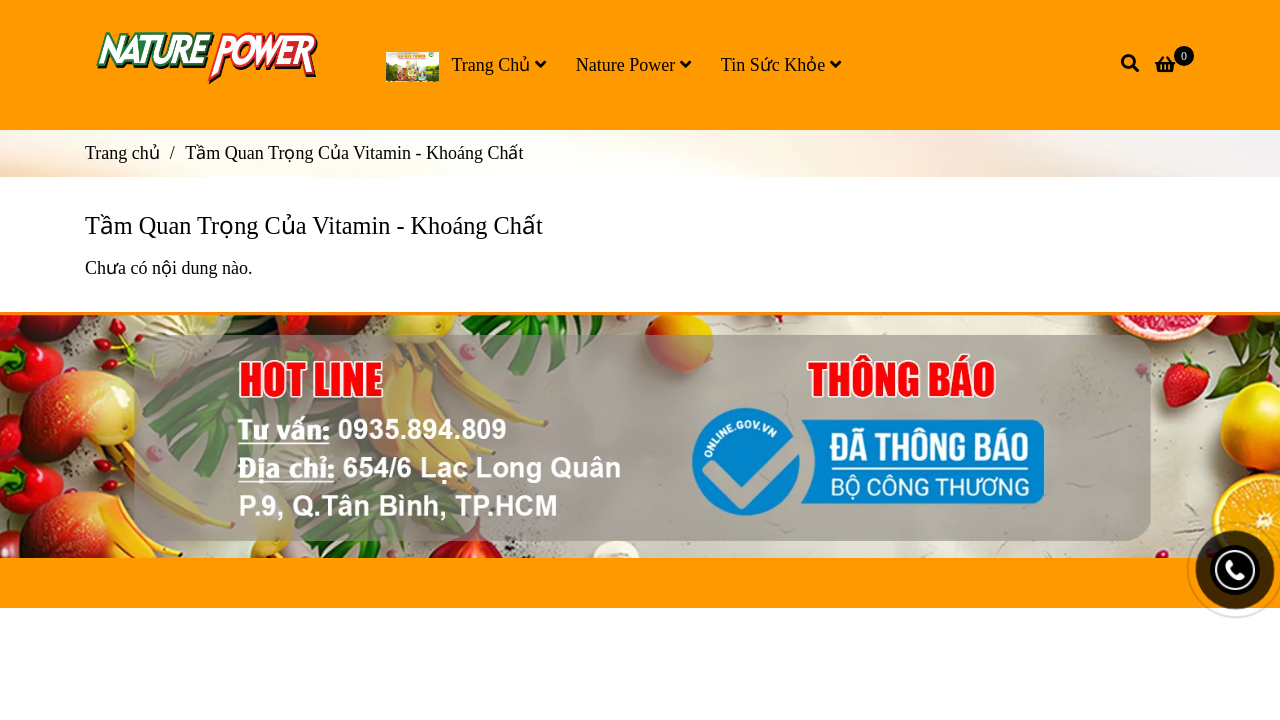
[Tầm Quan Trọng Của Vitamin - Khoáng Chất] (212, 65)
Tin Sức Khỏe (781, 65)
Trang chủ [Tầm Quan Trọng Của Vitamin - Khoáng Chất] (122, 153)
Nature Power (633, 65)
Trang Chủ (466, 67)
